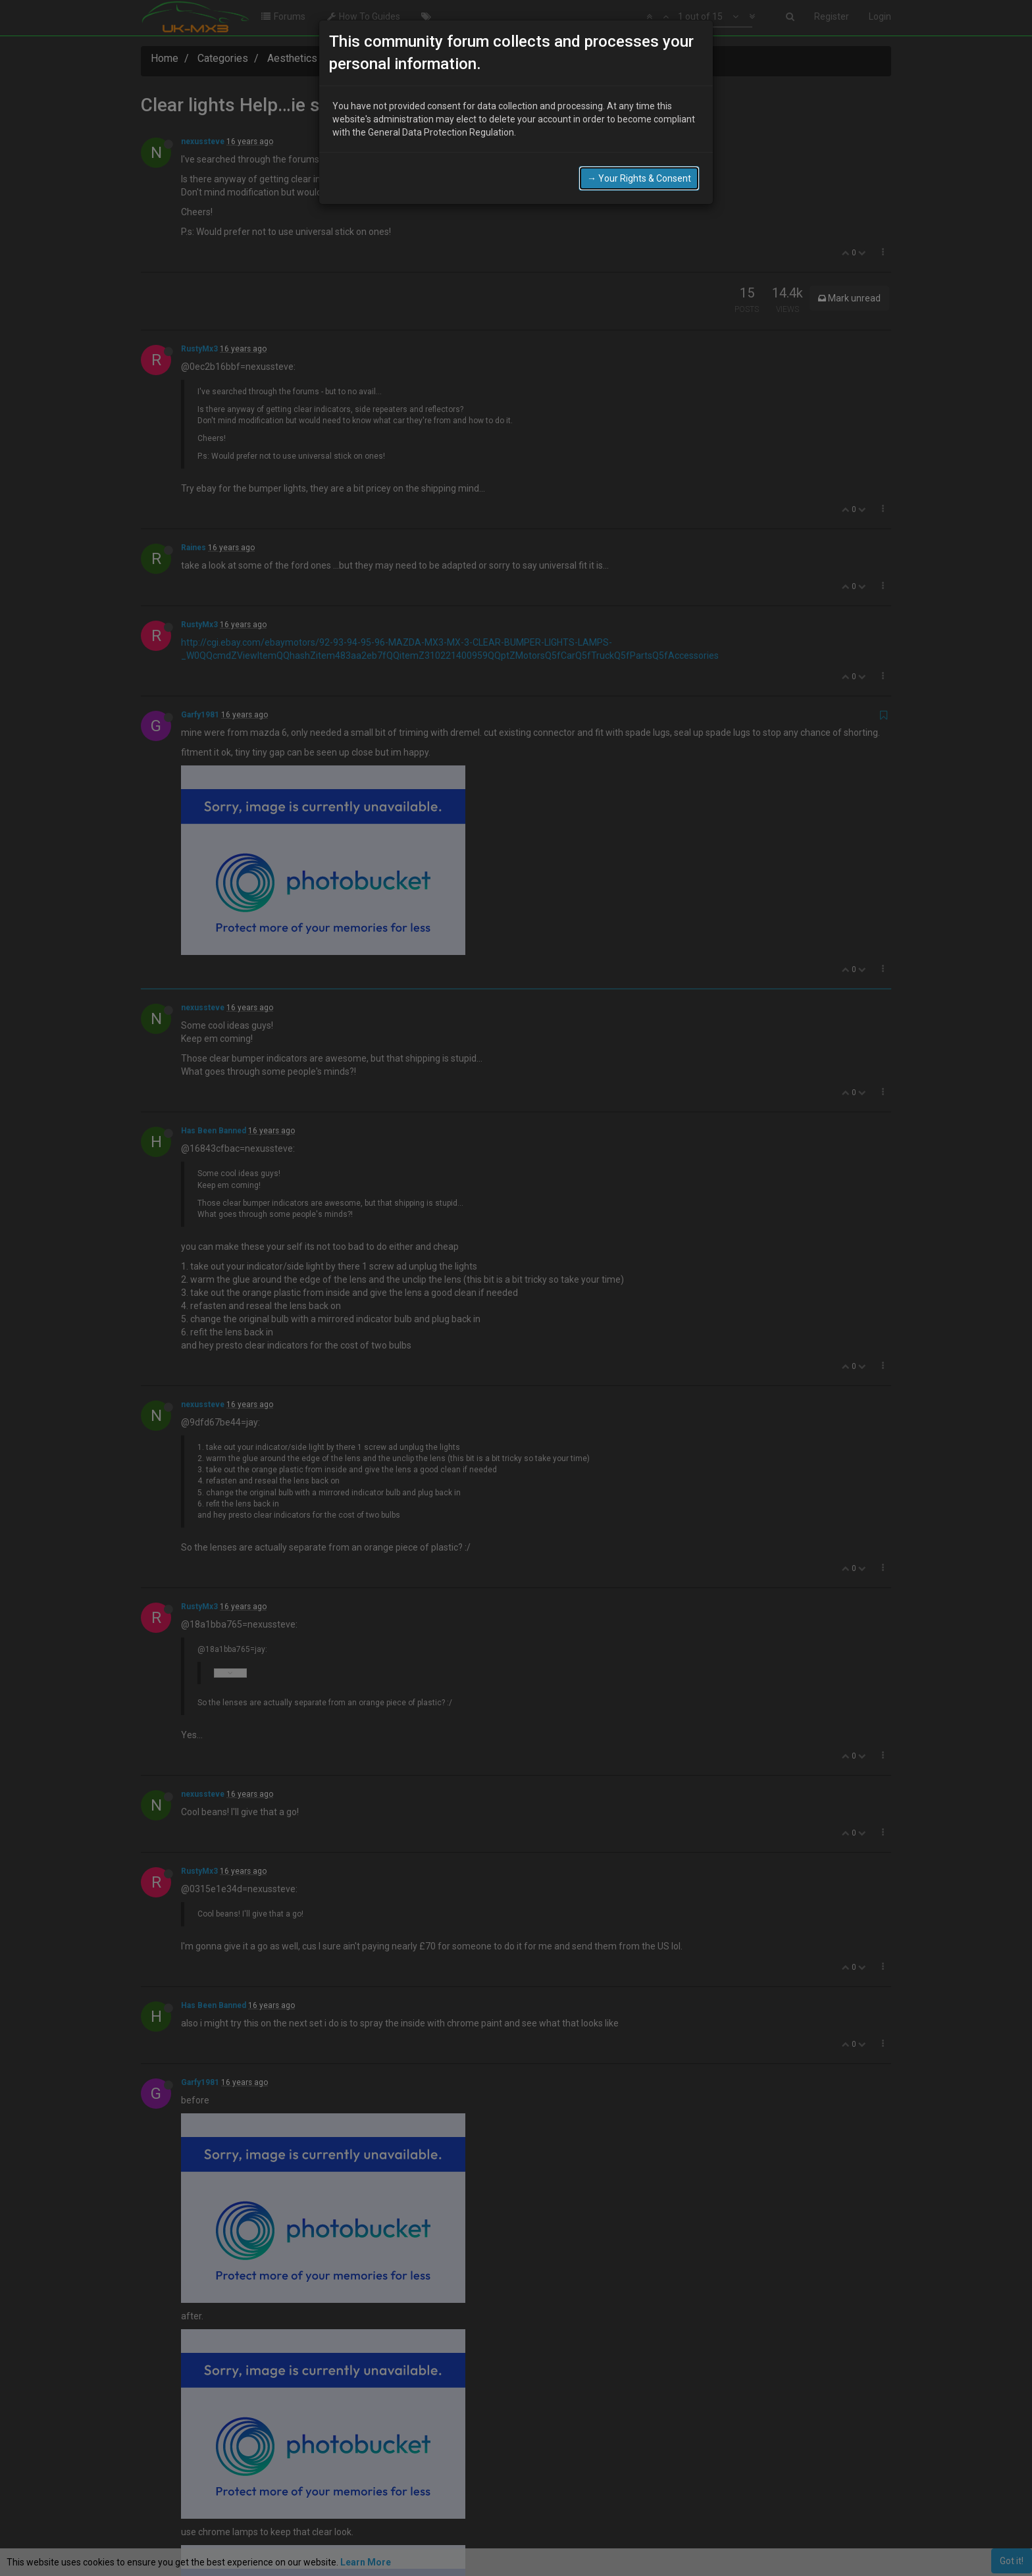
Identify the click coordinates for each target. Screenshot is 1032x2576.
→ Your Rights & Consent (639, 158)
